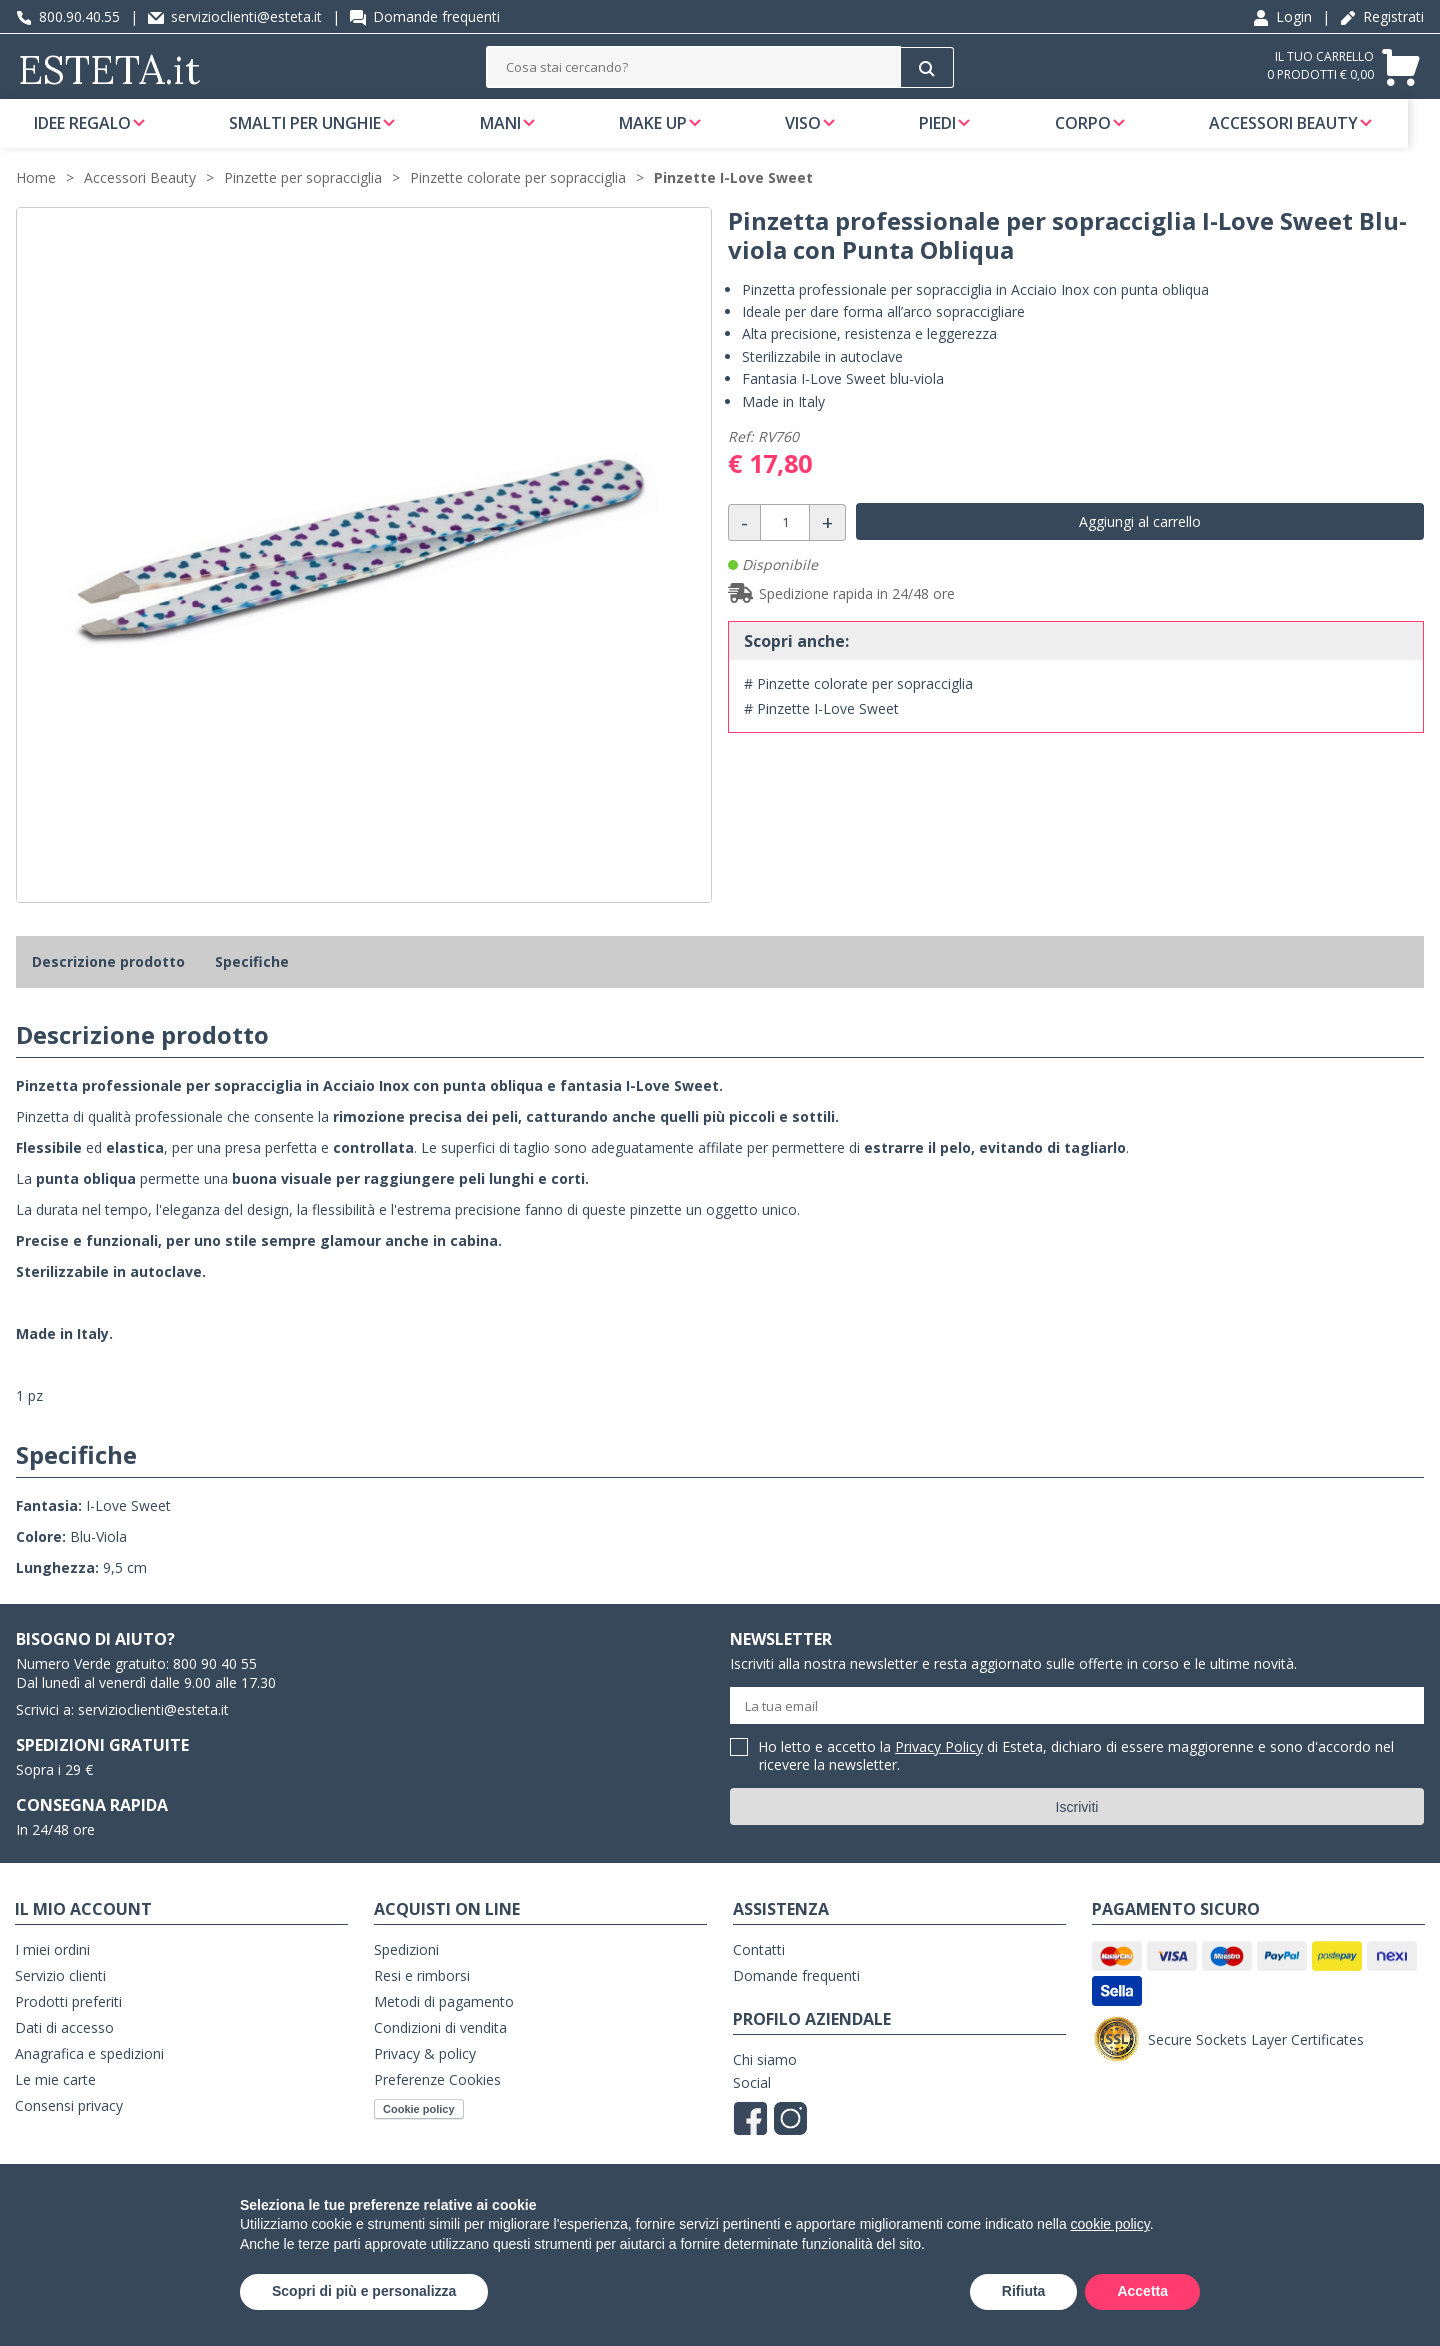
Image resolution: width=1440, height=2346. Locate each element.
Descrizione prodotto (108, 985)
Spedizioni (406, 1973)
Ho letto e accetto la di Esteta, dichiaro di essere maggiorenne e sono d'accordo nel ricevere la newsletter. (1076, 1780)
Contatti (759, 1973)
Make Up (665, 134)
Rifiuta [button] (1024, 2291)
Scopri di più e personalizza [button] (364, 2291)
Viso (820, 134)
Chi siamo (765, 2083)
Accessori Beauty (1312, 134)
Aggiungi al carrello (1140, 545)
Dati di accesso (64, 2051)
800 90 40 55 (215, 1687)
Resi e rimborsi (422, 1999)
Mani (508, 134)
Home (36, 201)
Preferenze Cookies (437, 2103)
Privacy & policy (425, 2077)
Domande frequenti (425, 16)
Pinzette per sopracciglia (303, 201)
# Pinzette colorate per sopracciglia (858, 707)
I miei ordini (52, 1973)
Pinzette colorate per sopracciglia (518, 201)
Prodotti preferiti (68, 2025)
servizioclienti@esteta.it (235, 16)
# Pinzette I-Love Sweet (821, 732)
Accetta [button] (1142, 2291)
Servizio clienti (60, 1999)
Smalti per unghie (309, 134)
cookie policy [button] (1110, 2224)
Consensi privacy (69, 2129)
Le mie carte (55, 2103)
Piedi (958, 134)
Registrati (1382, 16)
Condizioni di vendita (440, 2051)
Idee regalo (82, 134)
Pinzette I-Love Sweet (733, 201)
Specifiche (252, 985)
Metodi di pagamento (444, 2025)
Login (1282, 16)
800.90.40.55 (68, 16)
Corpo (1108, 134)
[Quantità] (785, 546)
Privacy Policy (939, 1770)
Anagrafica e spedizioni (89, 2077)
